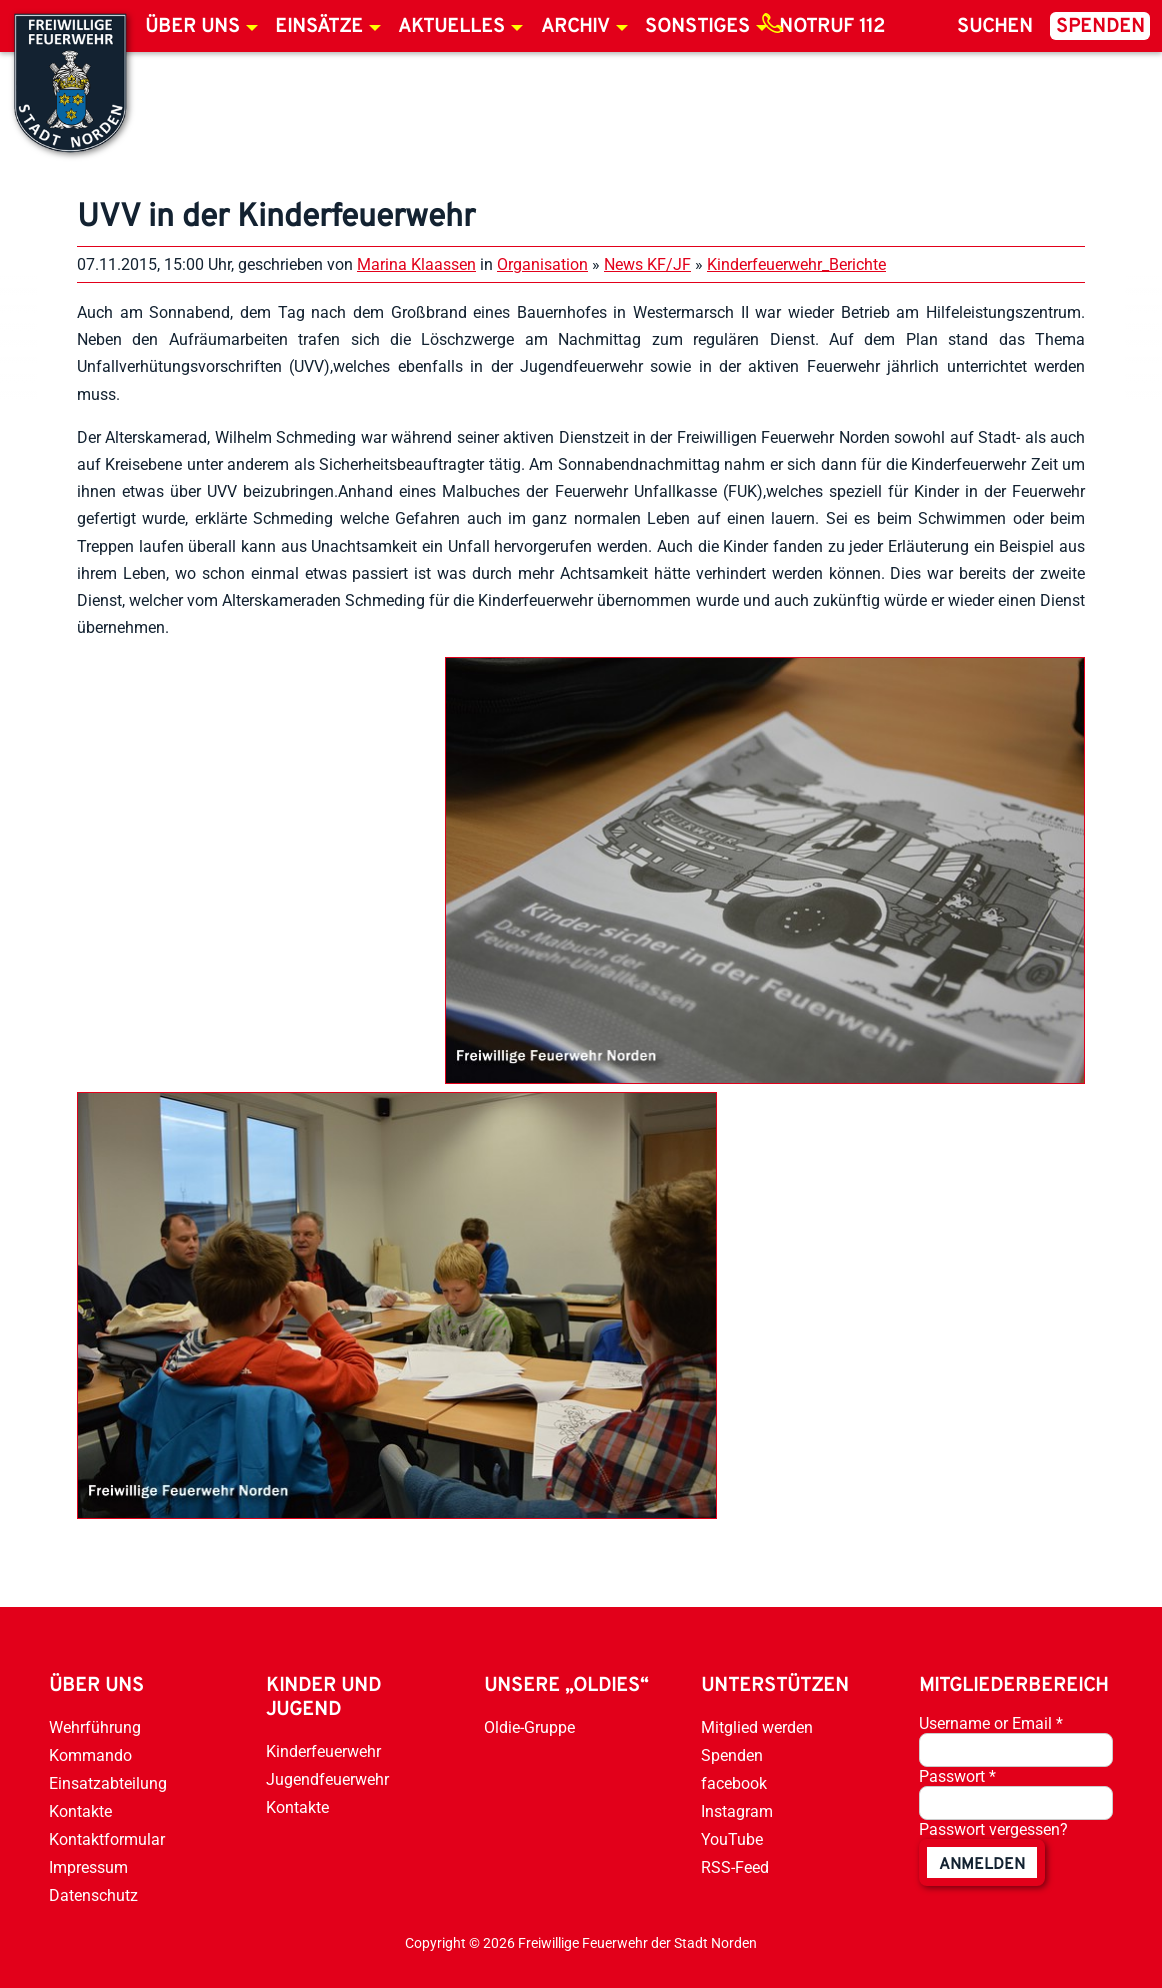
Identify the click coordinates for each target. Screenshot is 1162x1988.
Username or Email (991, 1723)
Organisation (542, 264)
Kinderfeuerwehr (323, 1751)
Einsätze (319, 27)
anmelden (982, 1865)
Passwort (957, 1776)
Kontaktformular (107, 1839)
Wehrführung (95, 1727)
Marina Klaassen (416, 264)
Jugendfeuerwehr (327, 1779)
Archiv (575, 27)
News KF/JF (647, 264)
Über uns (192, 27)
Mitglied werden (757, 1727)
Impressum (88, 1867)
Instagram (737, 1811)
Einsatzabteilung (108, 1783)
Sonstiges (697, 27)
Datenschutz (93, 1895)
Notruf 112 (832, 27)
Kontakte (80, 1811)
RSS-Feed (735, 1867)
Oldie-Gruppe (529, 1727)
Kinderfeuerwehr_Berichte (796, 264)
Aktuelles (451, 27)
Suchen (995, 27)
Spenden (1100, 27)
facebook (734, 1783)
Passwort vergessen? (993, 1829)
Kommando (90, 1755)
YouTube (732, 1839)
